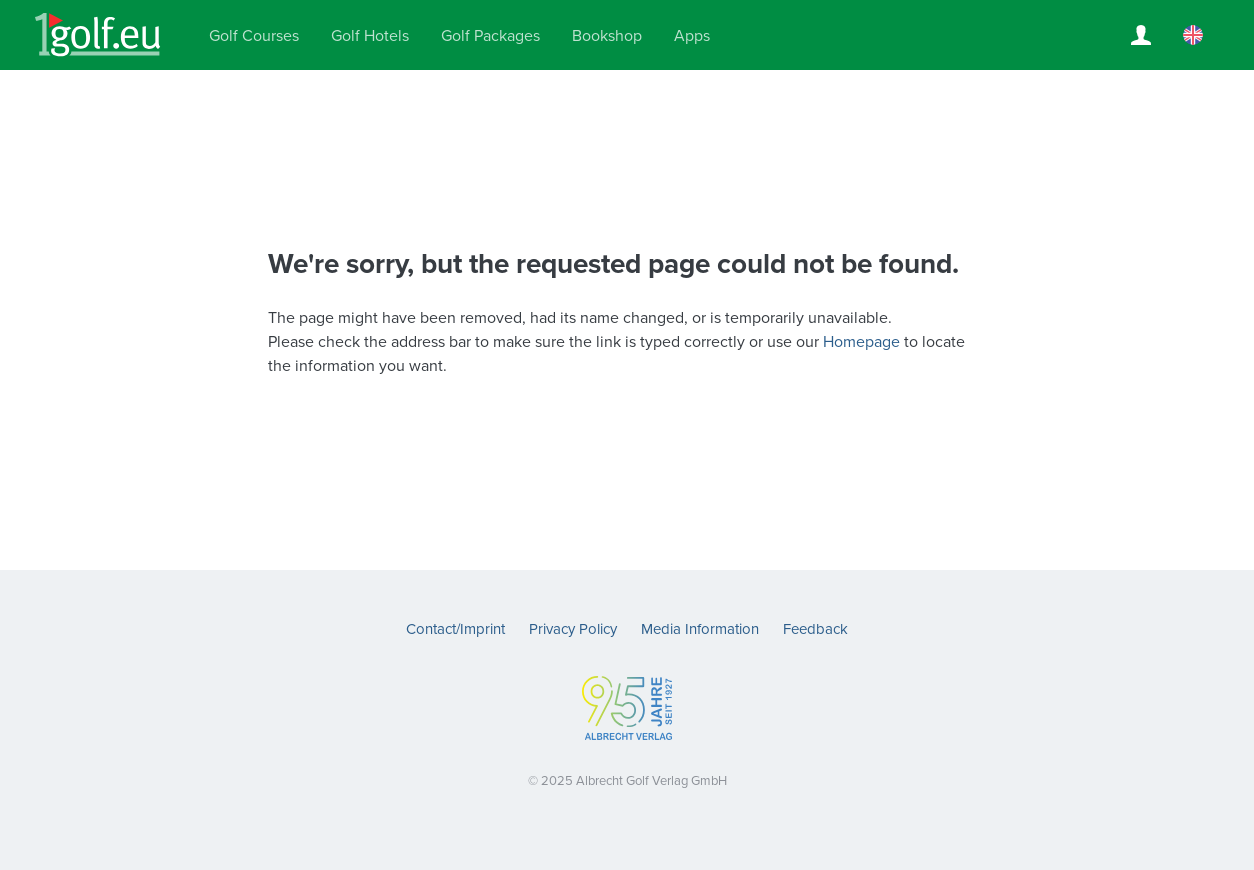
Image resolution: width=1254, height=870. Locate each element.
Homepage (861, 341)
